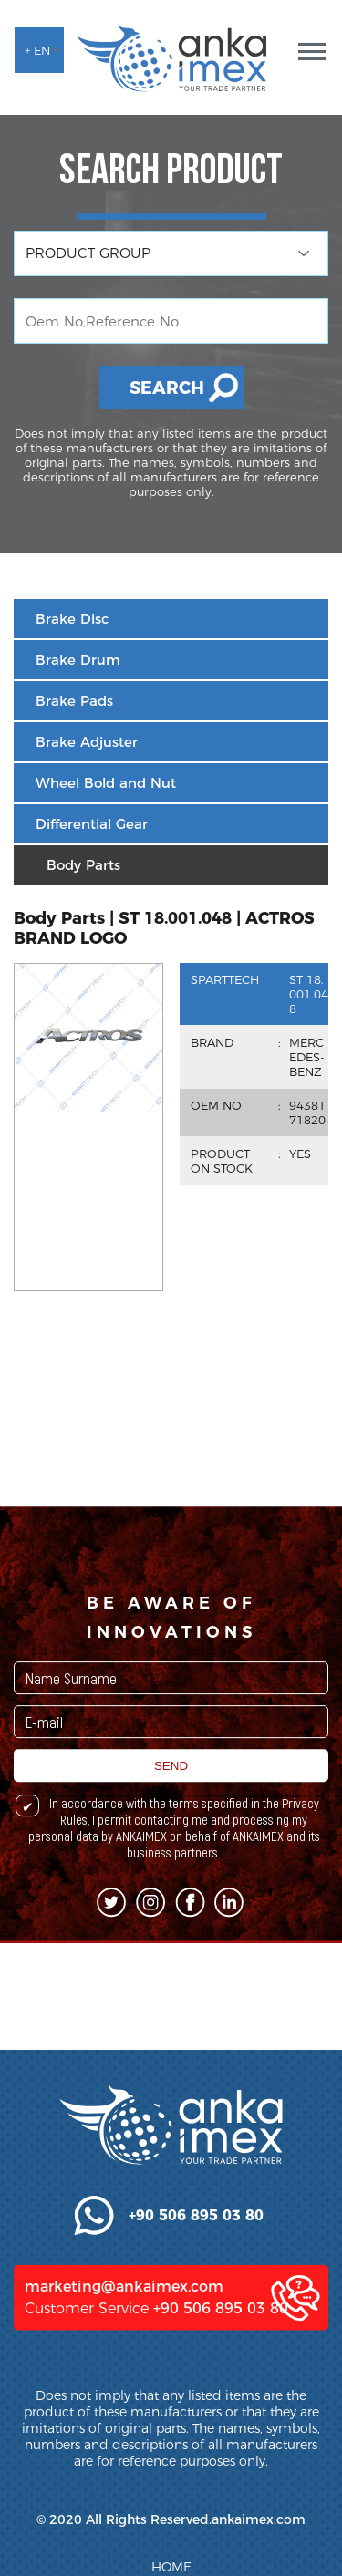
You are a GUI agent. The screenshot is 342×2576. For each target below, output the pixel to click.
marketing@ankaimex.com (124, 2417)
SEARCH (167, 388)
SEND (171, 1840)
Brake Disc (72, 618)
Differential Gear (92, 824)
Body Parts (83, 865)
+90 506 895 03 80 (220, 2438)
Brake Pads (74, 700)
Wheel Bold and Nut (106, 782)
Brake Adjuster (87, 741)
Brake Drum (78, 659)
